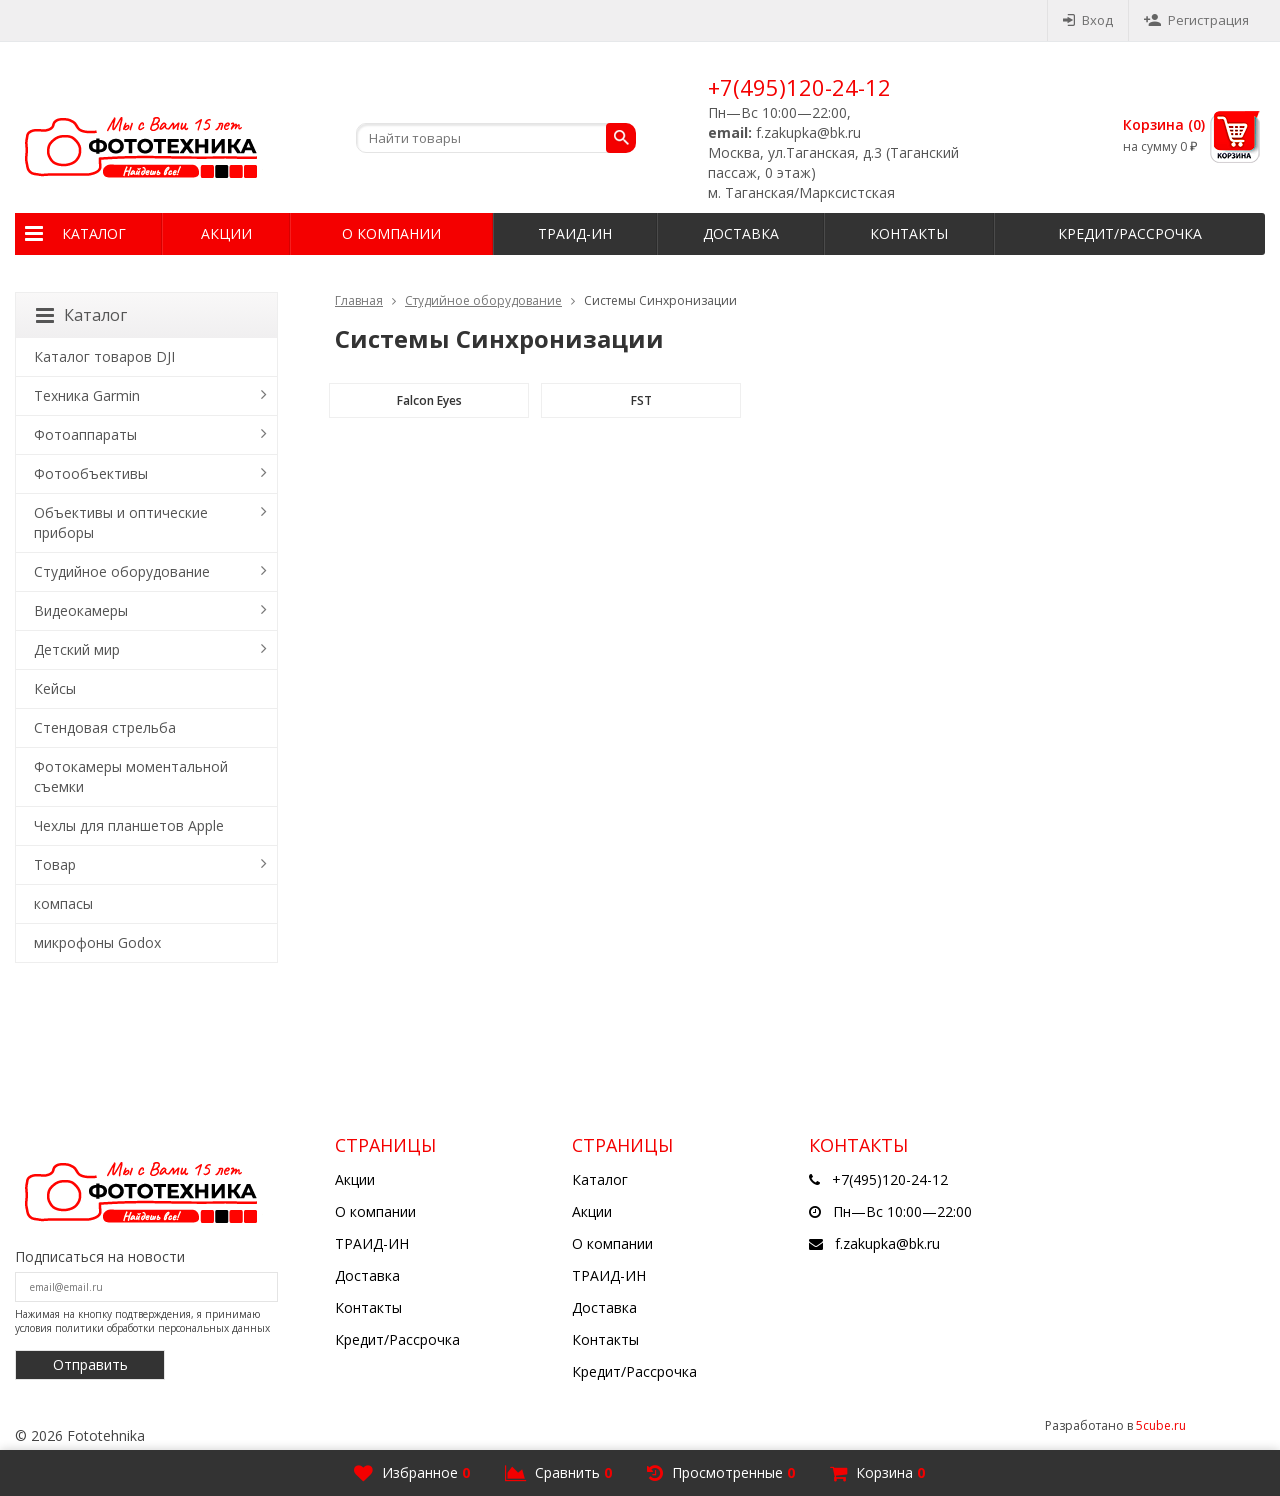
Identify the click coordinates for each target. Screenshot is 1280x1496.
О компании (391, 233)
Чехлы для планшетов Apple (129, 825)
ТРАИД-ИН (575, 233)
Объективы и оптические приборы (121, 522)
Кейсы (55, 688)
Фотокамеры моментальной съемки (131, 776)
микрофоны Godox (97, 942)
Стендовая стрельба (105, 727)
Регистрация (1196, 20)
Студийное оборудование (483, 300)
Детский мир (77, 649)
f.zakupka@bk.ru (887, 1243)
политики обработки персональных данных (162, 1328)
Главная (359, 300)
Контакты (909, 233)
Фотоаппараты (85, 434)
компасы (63, 903)
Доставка (741, 233)
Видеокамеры (81, 610)
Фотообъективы (91, 473)
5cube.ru (1161, 1425)
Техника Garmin (87, 395)
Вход (1088, 20)
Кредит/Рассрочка (1130, 233)
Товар (55, 864)
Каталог (94, 233)
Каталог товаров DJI (104, 356)
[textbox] (496, 138)
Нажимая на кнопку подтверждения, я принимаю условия (142, 1321)
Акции (226, 233)
